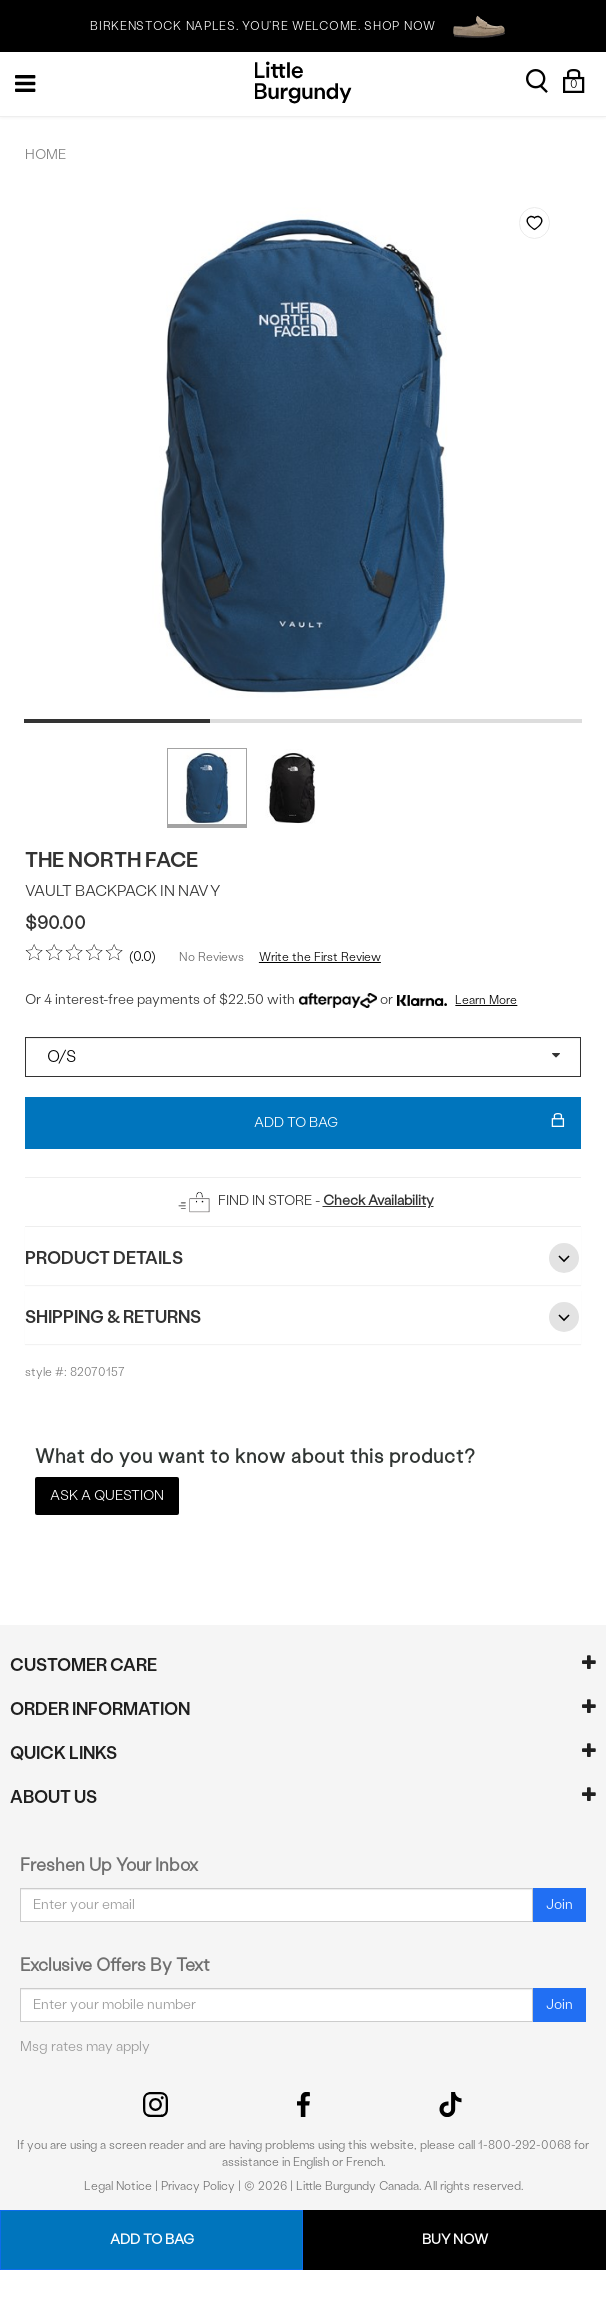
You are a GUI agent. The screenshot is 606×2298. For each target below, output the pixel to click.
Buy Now (455, 2239)
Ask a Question (107, 1495)
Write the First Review (320, 957)
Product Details (302, 1258)
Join (559, 1904)
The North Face (111, 859)
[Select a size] (302, 1057)
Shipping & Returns (302, 1317)
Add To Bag (409, 1123)
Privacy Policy (198, 2186)
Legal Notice (118, 2186)
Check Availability (378, 1200)
